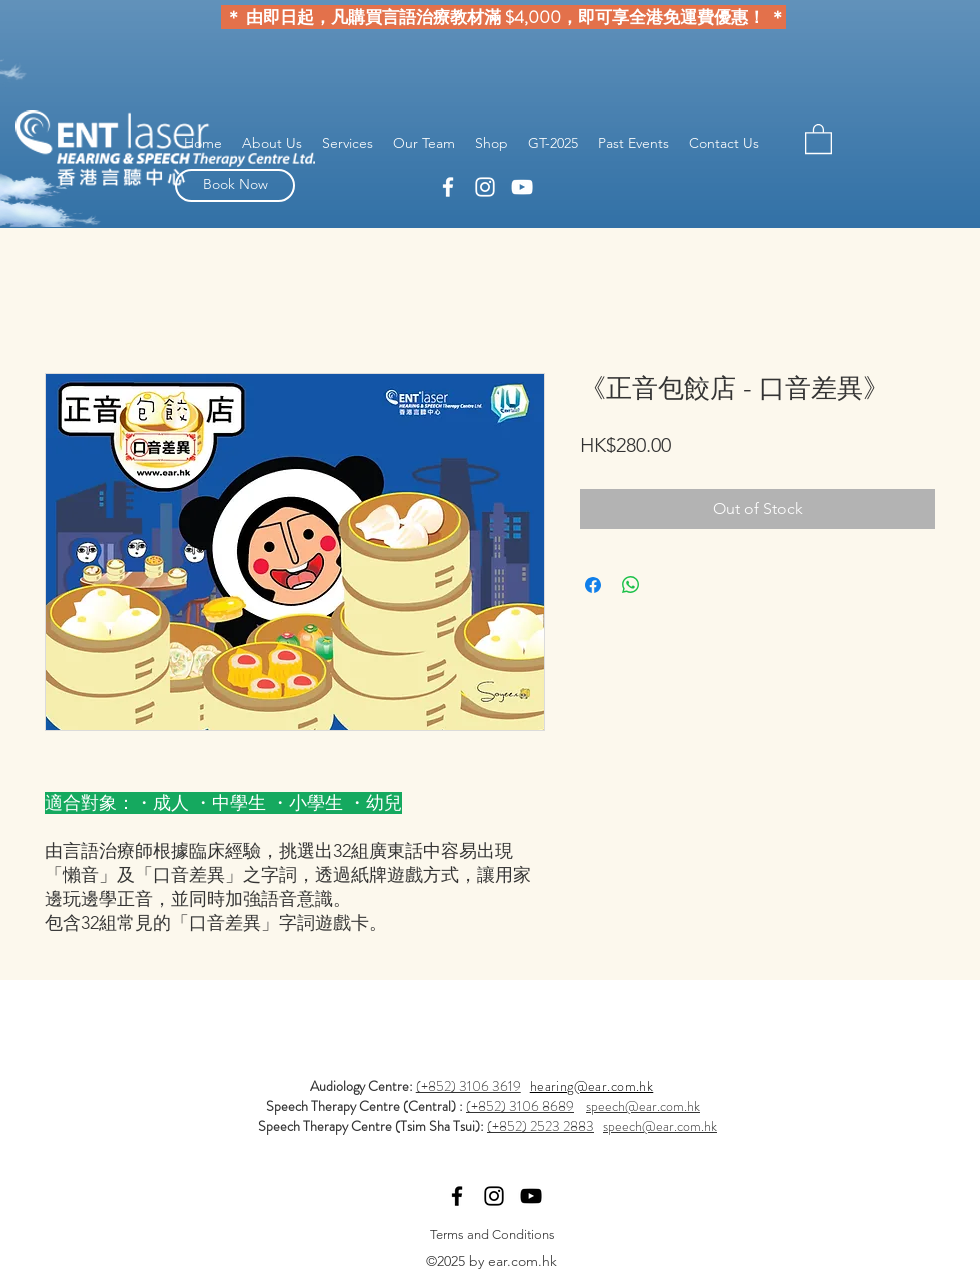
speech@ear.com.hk (643, 1106)
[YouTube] (522, 187)
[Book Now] (235, 185)
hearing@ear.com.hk (592, 1086)
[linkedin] (448, 187)
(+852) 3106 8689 (520, 1106)
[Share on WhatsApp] (631, 585)
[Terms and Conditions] (492, 1234)
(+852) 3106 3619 (468, 1086)
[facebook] (485, 187)
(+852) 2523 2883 (540, 1126)
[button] (818, 138)
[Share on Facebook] (593, 585)
